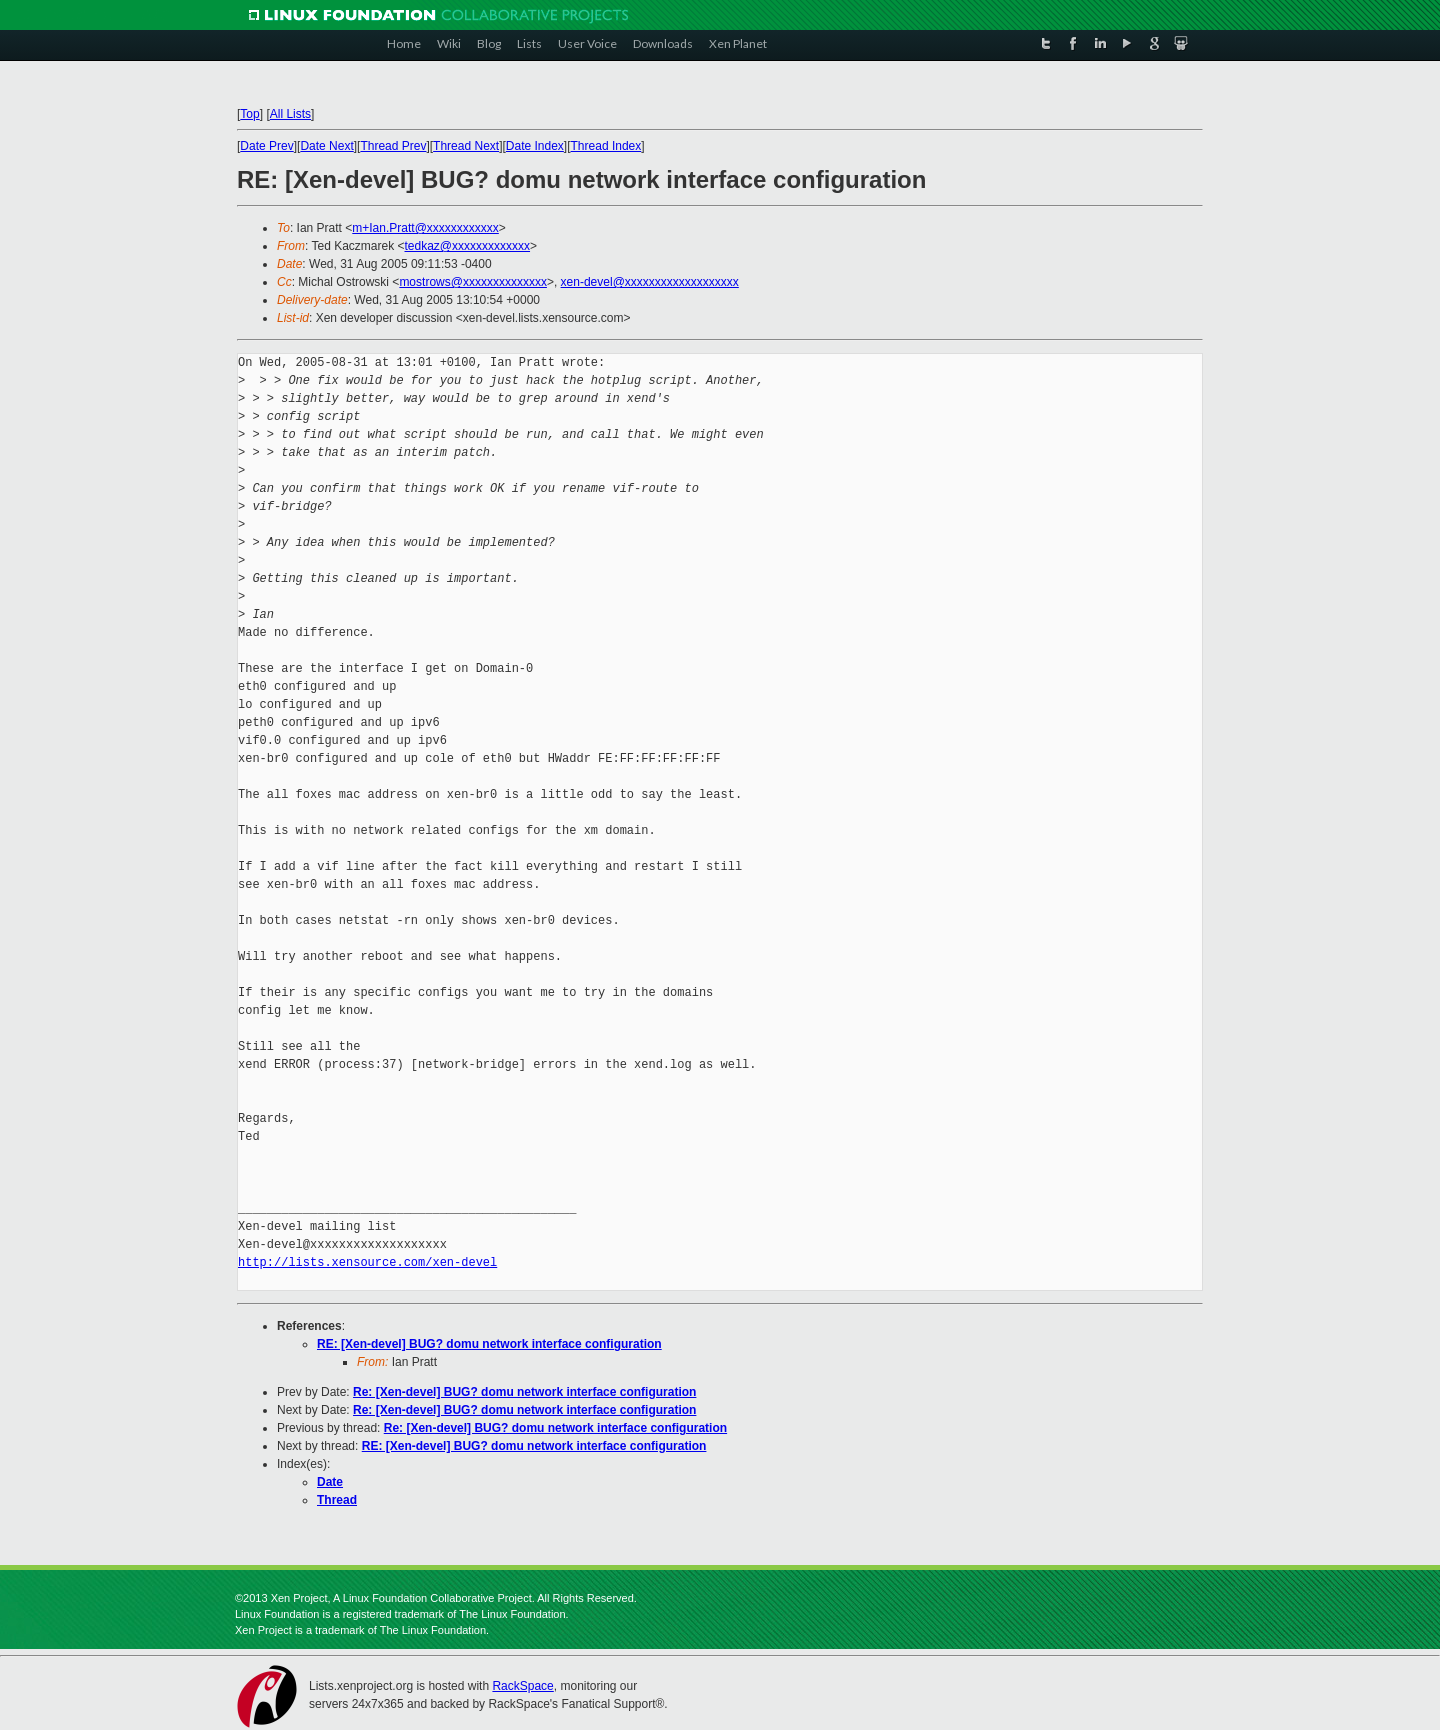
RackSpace (522, 1686)
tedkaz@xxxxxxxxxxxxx (468, 246)
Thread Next (466, 146)
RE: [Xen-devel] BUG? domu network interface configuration (489, 1344)
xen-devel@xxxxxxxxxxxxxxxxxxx (650, 282)
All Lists (290, 114)
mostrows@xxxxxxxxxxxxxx (473, 282)
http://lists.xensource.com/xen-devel (367, 1262)
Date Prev (266, 146)
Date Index (535, 146)
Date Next (326, 146)
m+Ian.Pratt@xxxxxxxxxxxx (425, 228)
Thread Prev (393, 146)
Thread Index (606, 146)
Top (249, 114)
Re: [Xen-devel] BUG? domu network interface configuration (524, 1392)
